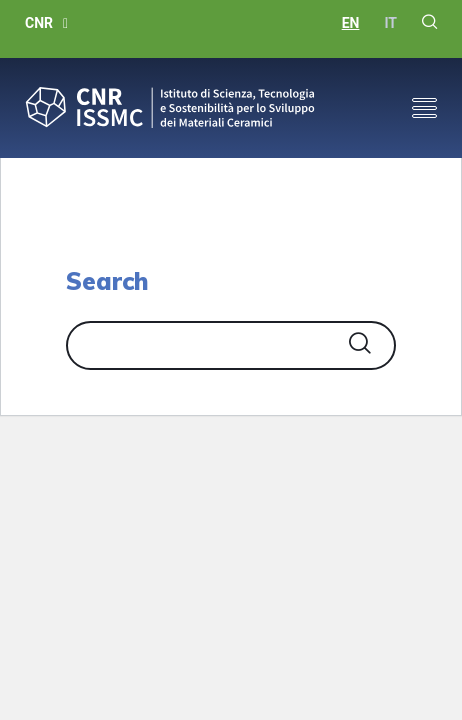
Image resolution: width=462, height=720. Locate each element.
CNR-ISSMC (170, 108)
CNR (39, 23)
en (351, 23)
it (390, 23)
